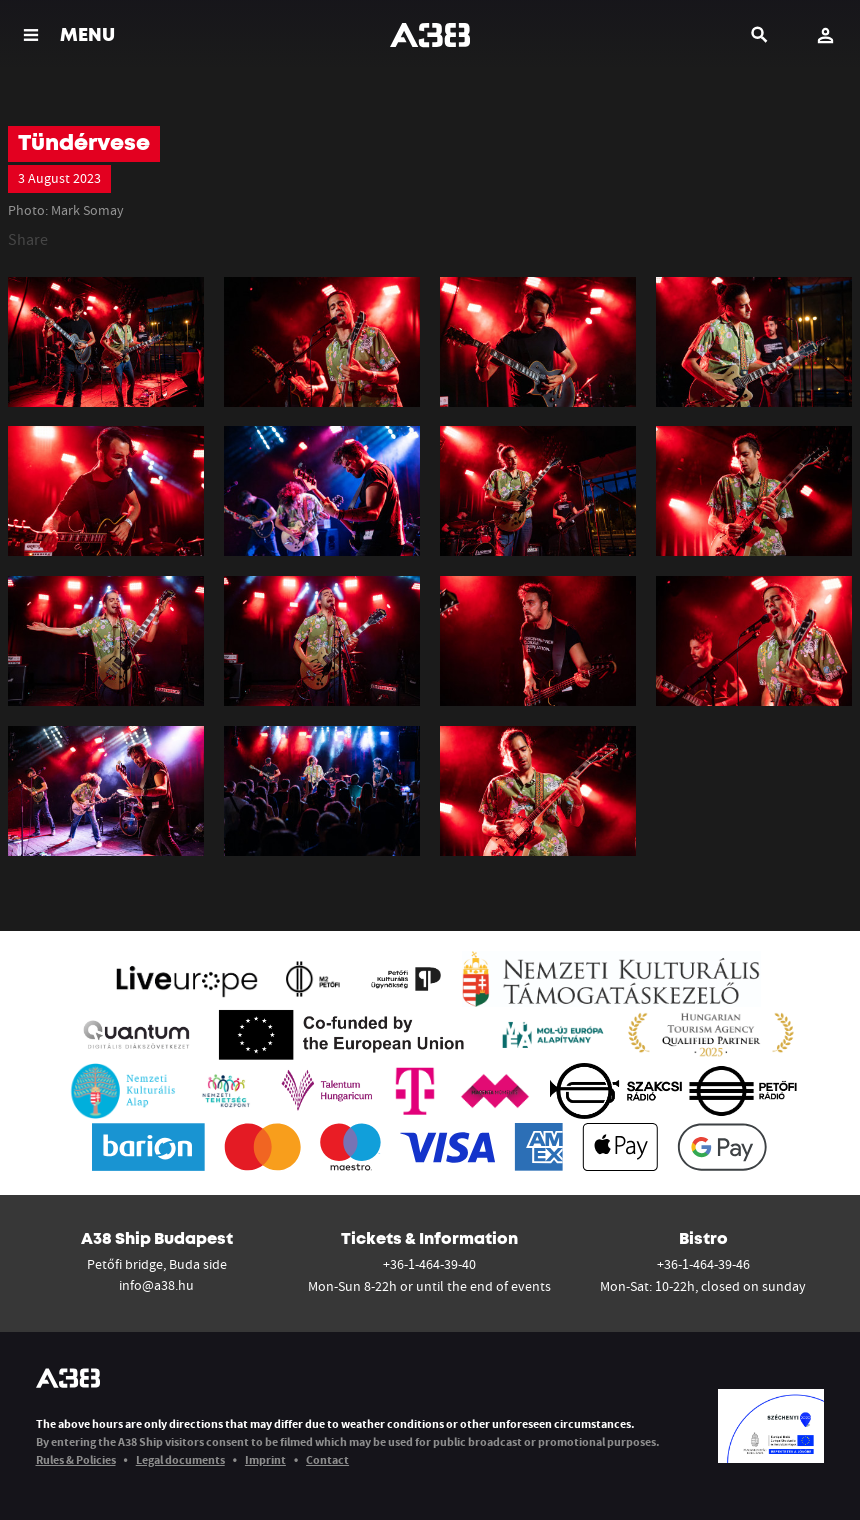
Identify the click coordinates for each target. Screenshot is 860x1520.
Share (28, 239)
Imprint (265, 1459)
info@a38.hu (156, 1285)
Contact (327, 1459)
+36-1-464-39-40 (429, 1264)
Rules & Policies (76, 1459)
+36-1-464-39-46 (703, 1264)
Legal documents (180, 1459)
